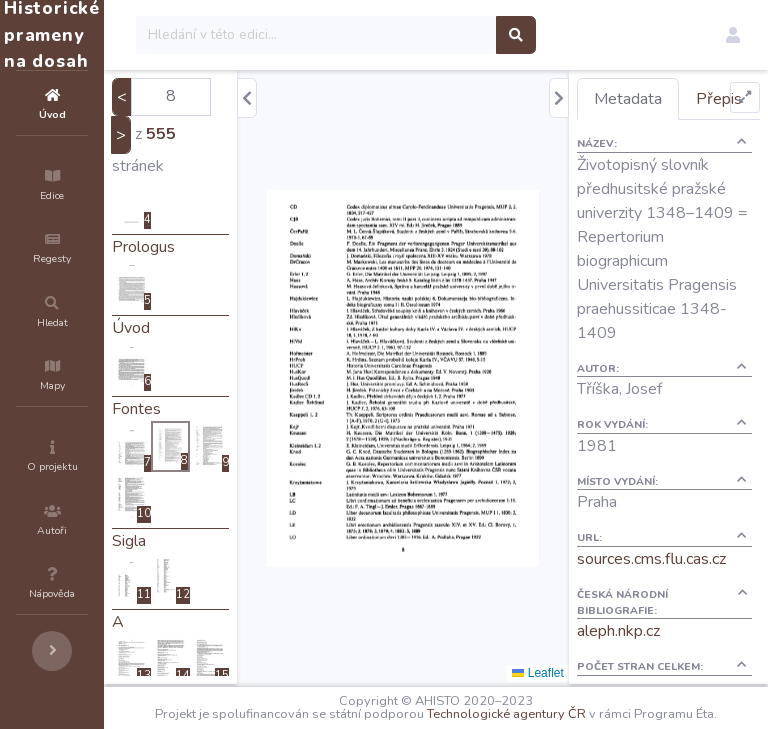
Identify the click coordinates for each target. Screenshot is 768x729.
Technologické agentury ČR (609, 711)
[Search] (436, 35)
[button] (733, 35)
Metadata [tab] (664, 99)
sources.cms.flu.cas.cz (687, 648)
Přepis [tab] (653, 140)
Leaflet (573, 673)
